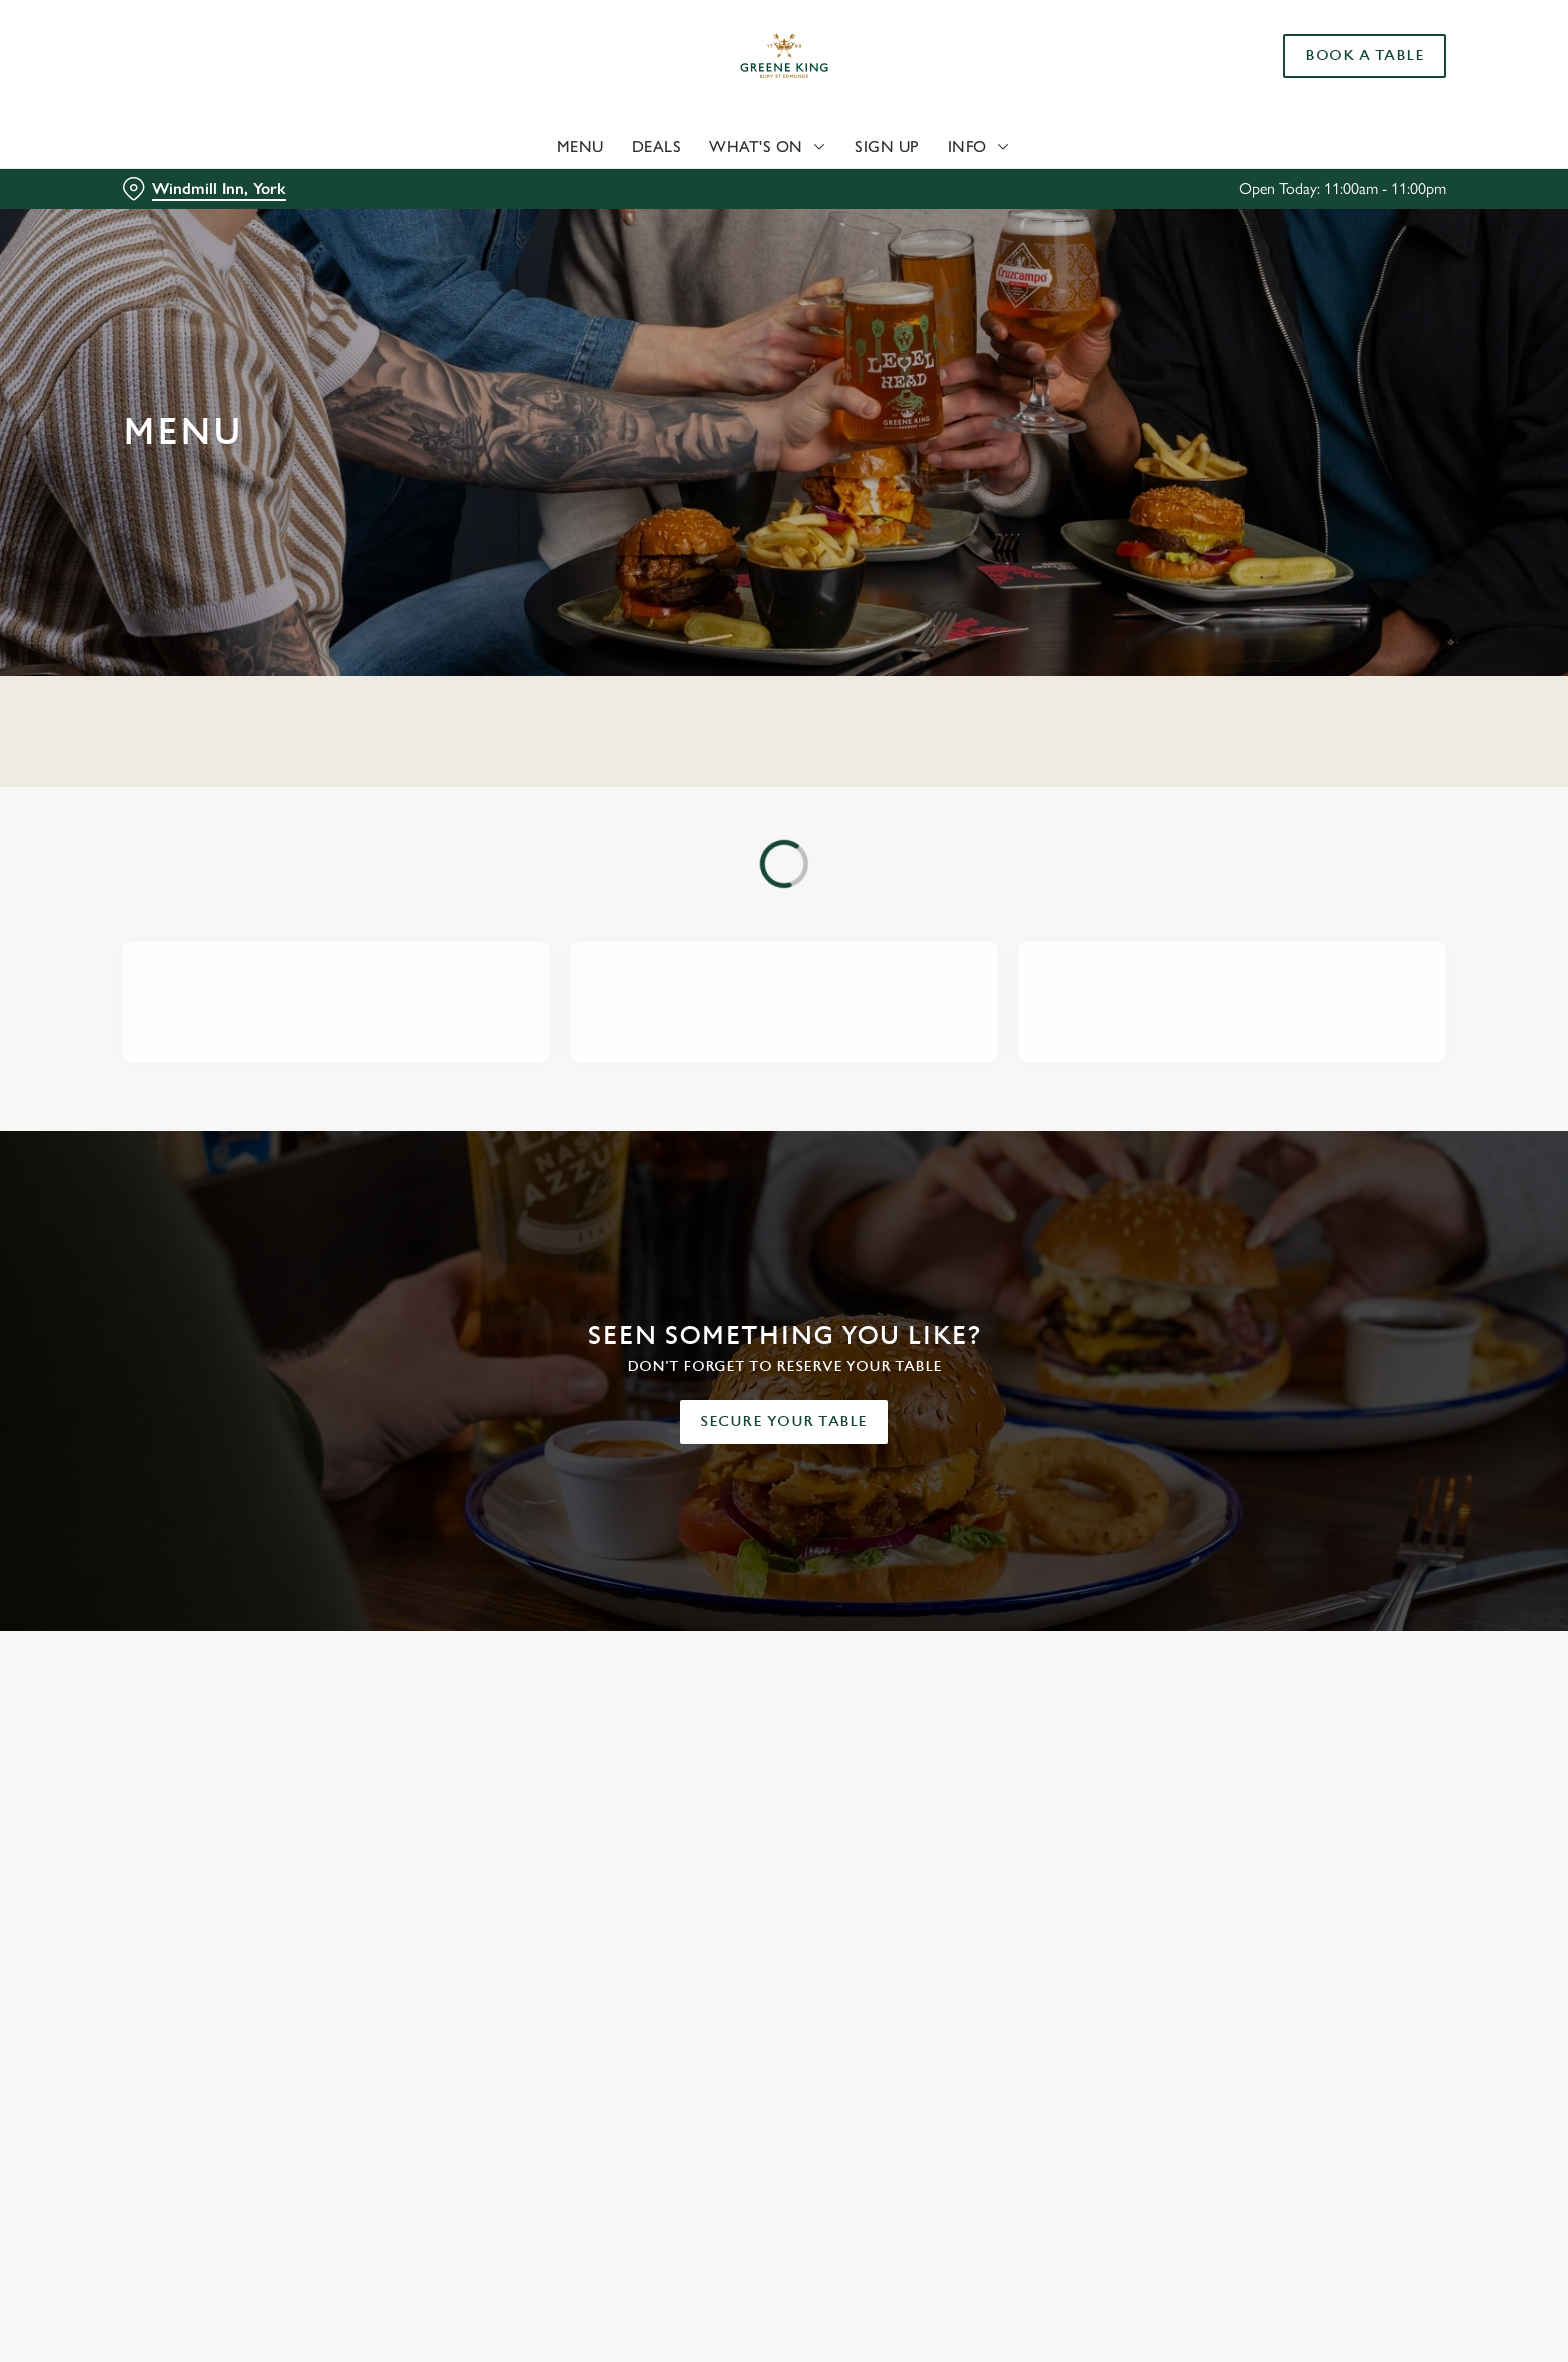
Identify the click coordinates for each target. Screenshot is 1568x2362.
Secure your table (784, 1421)
